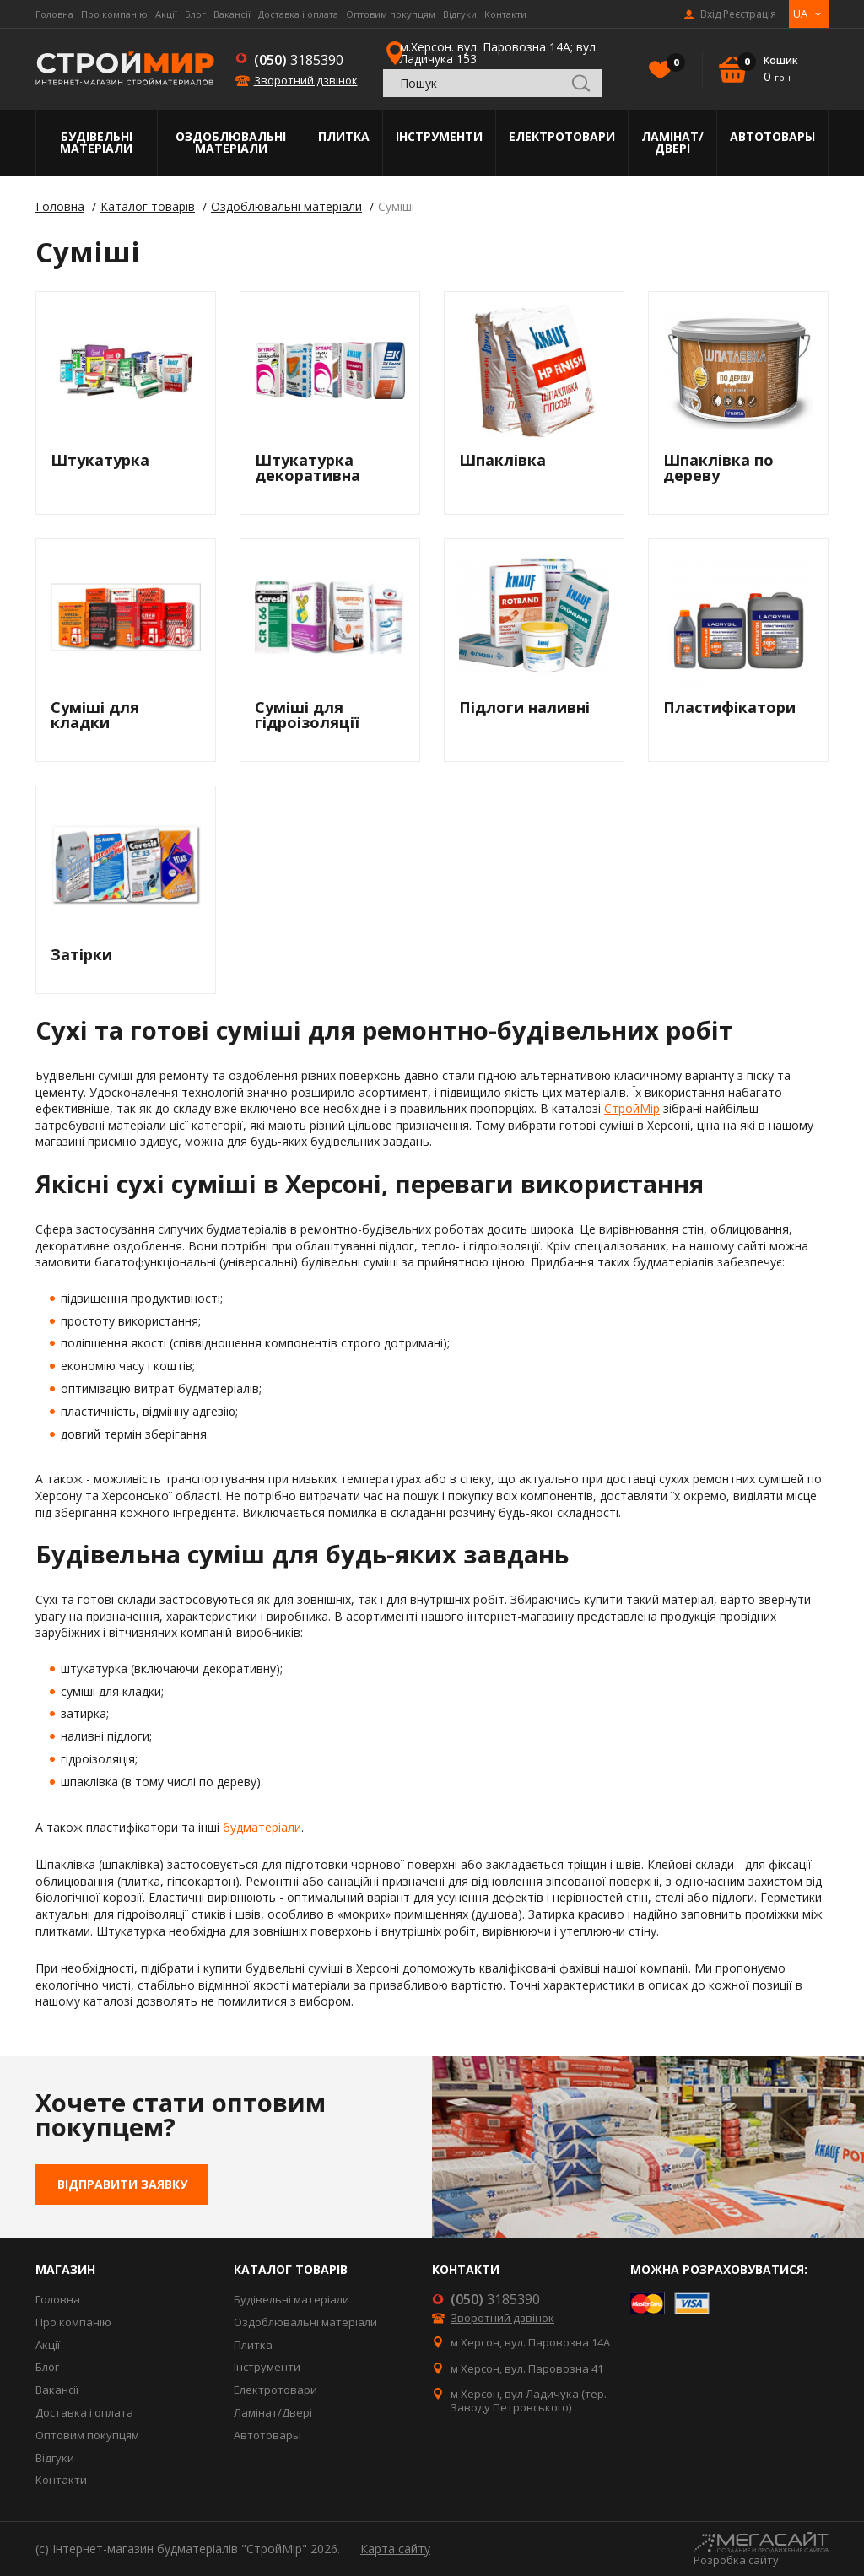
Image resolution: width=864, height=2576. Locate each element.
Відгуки (460, 14)
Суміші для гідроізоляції (307, 714)
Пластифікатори (729, 707)
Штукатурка (100, 459)
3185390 (298, 60)
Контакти (505, 14)
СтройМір (632, 1108)
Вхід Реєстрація (738, 14)
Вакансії (232, 14)
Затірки (81, 954)
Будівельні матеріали (96, 142)
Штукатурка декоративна (307, 467)
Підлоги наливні (524, 707)
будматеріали (262, 1827)
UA (800, 13)
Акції (166, 14)
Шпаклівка (502, 459)
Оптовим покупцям (390, 14)
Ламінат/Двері (672, 142)
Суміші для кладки (95, 714)
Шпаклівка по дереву (718, 467)
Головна (54, 14)
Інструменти (439, 136)
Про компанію (114, 14)
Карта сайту (395, 2549)
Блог (195, 14)
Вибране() (672, 64)
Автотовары (772, 136)
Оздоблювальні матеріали (231, 142)
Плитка (344, 136)
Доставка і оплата (298, 14)
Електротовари (562, 136)
